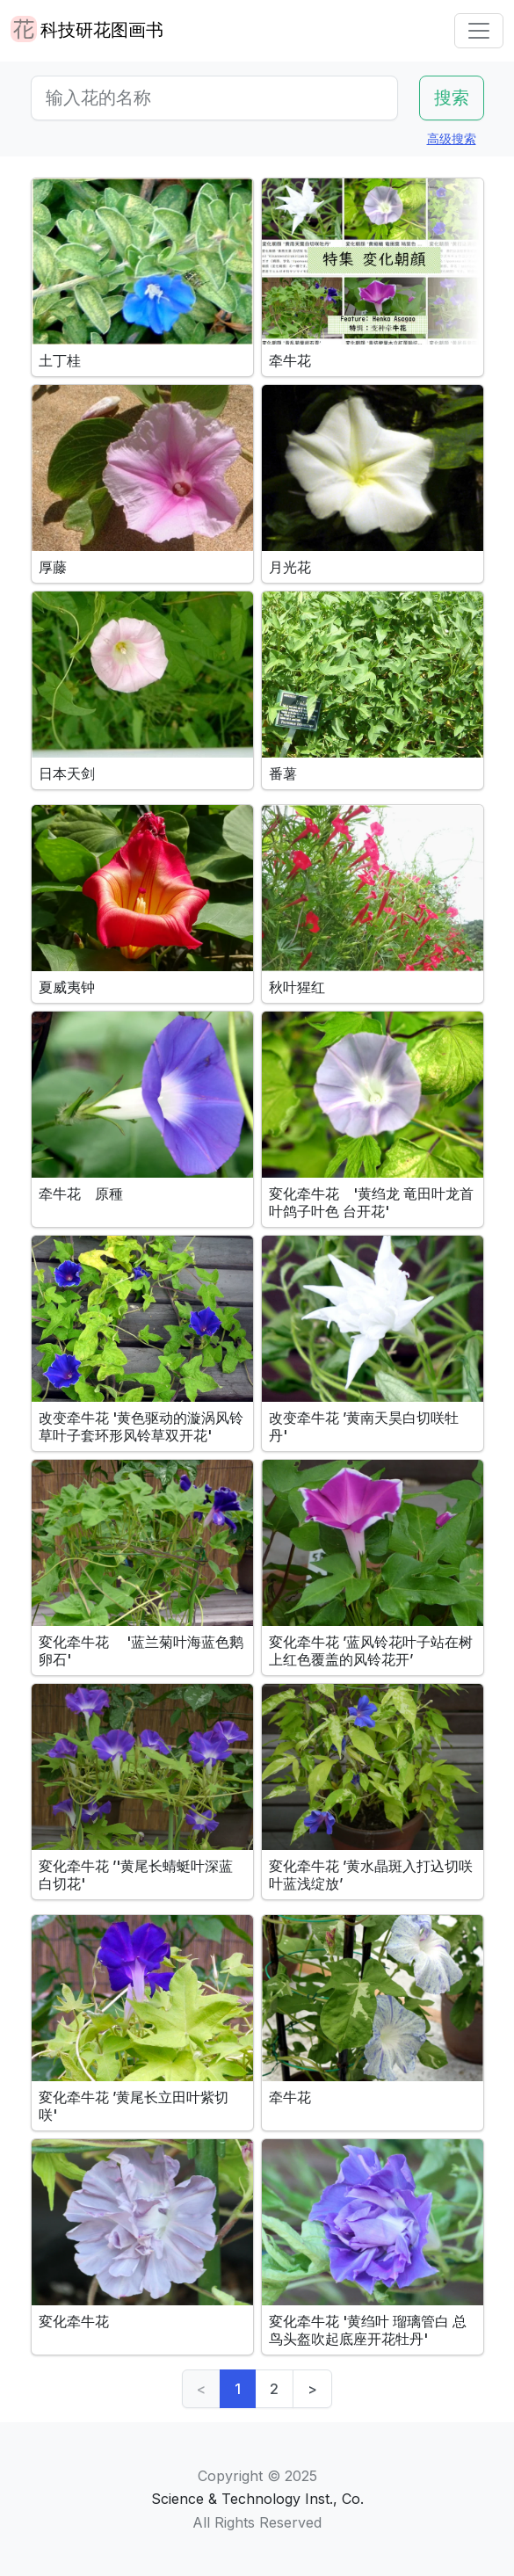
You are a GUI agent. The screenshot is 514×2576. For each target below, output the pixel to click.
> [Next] (312, 2389)
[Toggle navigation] (478, 30)
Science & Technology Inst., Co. (257, 2498)
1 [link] (238, 2389)
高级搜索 (451, 138)
